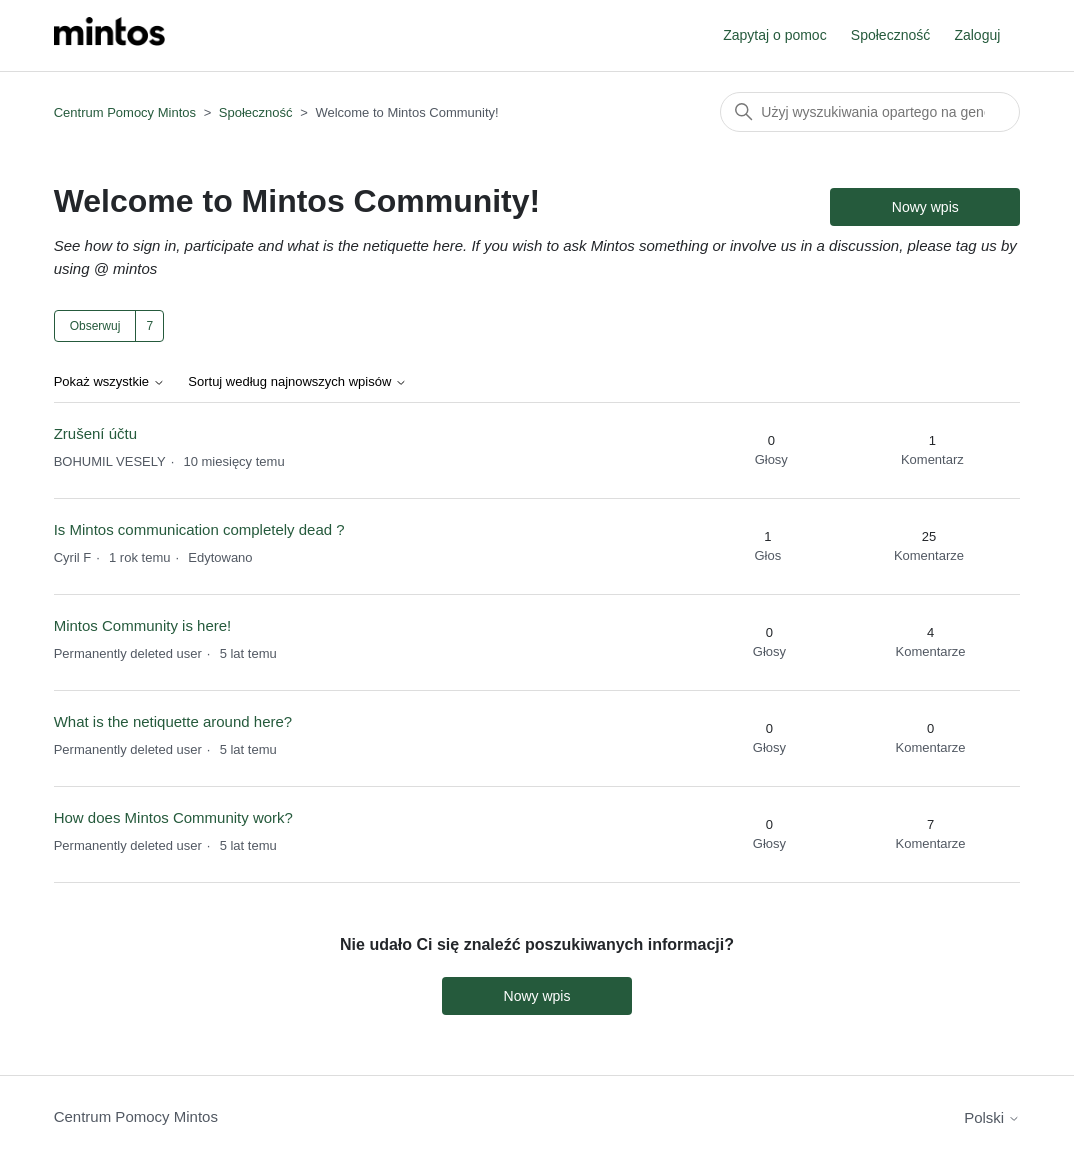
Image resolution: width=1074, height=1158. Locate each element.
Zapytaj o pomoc (775, 35)
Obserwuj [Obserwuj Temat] (95, 326)
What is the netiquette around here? (173, 721)
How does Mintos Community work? (173, 817)
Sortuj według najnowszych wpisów (297, 382)
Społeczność (890, 35)
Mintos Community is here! (143, 625)
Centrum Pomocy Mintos (127, 112)
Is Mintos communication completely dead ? (199, 529)
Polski (992, 1117)
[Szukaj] (870, 112)
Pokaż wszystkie (109, 382)
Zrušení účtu (95, 433)
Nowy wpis (925, 207)
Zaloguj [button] (977, 35)
